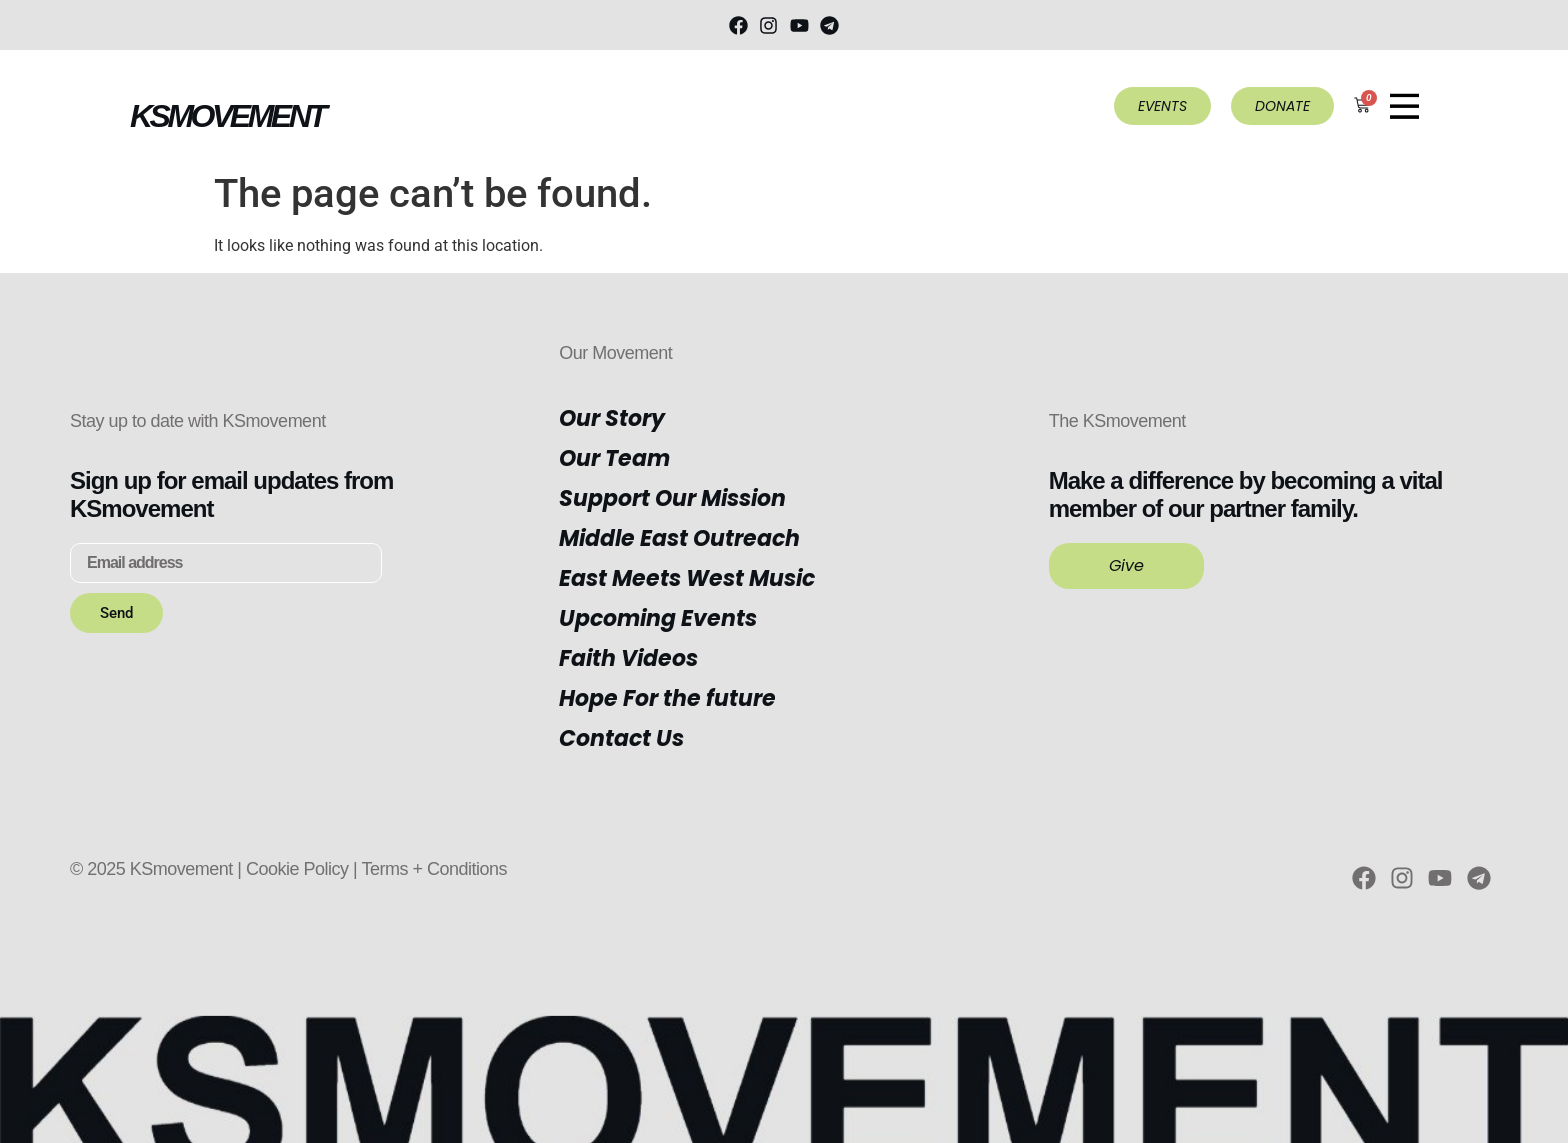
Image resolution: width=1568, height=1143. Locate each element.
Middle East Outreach (679, 538)
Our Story (612, 418)
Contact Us (621, 738)
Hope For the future (667, 698)
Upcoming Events (658, 618)
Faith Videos (628, 658)
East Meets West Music (687, 578)
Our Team (614, 458)
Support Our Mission (672, 498)
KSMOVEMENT (227, 116)
